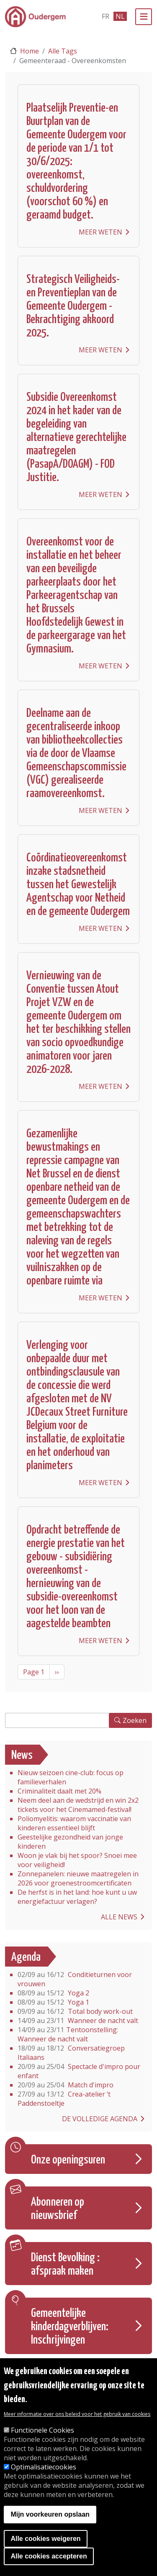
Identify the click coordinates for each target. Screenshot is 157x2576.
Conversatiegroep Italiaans (71, 2052)
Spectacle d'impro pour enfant (79, 2071)
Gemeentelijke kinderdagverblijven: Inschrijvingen (69, 2327)
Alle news (119, 1916)
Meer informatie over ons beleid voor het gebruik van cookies (77, 2416)
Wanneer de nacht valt (78, 2020)
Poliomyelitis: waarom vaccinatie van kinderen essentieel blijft (74, 1823)
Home (29, 51)
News (22, 1755)
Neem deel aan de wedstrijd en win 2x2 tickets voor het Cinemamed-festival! (78, 1805)
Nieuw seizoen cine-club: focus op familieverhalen (71, 1777)
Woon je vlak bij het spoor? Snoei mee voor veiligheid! (77, 1860)
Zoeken (135, 1720)
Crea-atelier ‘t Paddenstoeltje (64, 2098)
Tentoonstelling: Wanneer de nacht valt (68, 2034)
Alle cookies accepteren (48, 2558)
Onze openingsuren (68, 2160)
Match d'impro (65, 2084)
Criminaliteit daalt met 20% (59, 1791)
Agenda (26, 1957)
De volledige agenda (99, 2118)
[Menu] (143, 16)
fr (105, 16)
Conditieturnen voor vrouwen (75, 1979)
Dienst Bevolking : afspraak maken (65, 2264)
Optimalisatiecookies (43, 2469)
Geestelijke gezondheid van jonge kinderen (70, 1841)
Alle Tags (62, 51)
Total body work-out (75, 2011)
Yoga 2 (53, 1993)
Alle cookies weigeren (45, 2540)
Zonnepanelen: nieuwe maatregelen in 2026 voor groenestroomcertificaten (78, 1878)
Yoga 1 (53, 2002)
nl (120, 16)
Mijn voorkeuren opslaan (49, 2516)
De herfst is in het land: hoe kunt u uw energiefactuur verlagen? (77, 1897)
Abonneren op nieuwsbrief (57, 2209)
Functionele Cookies (42, 2432)
